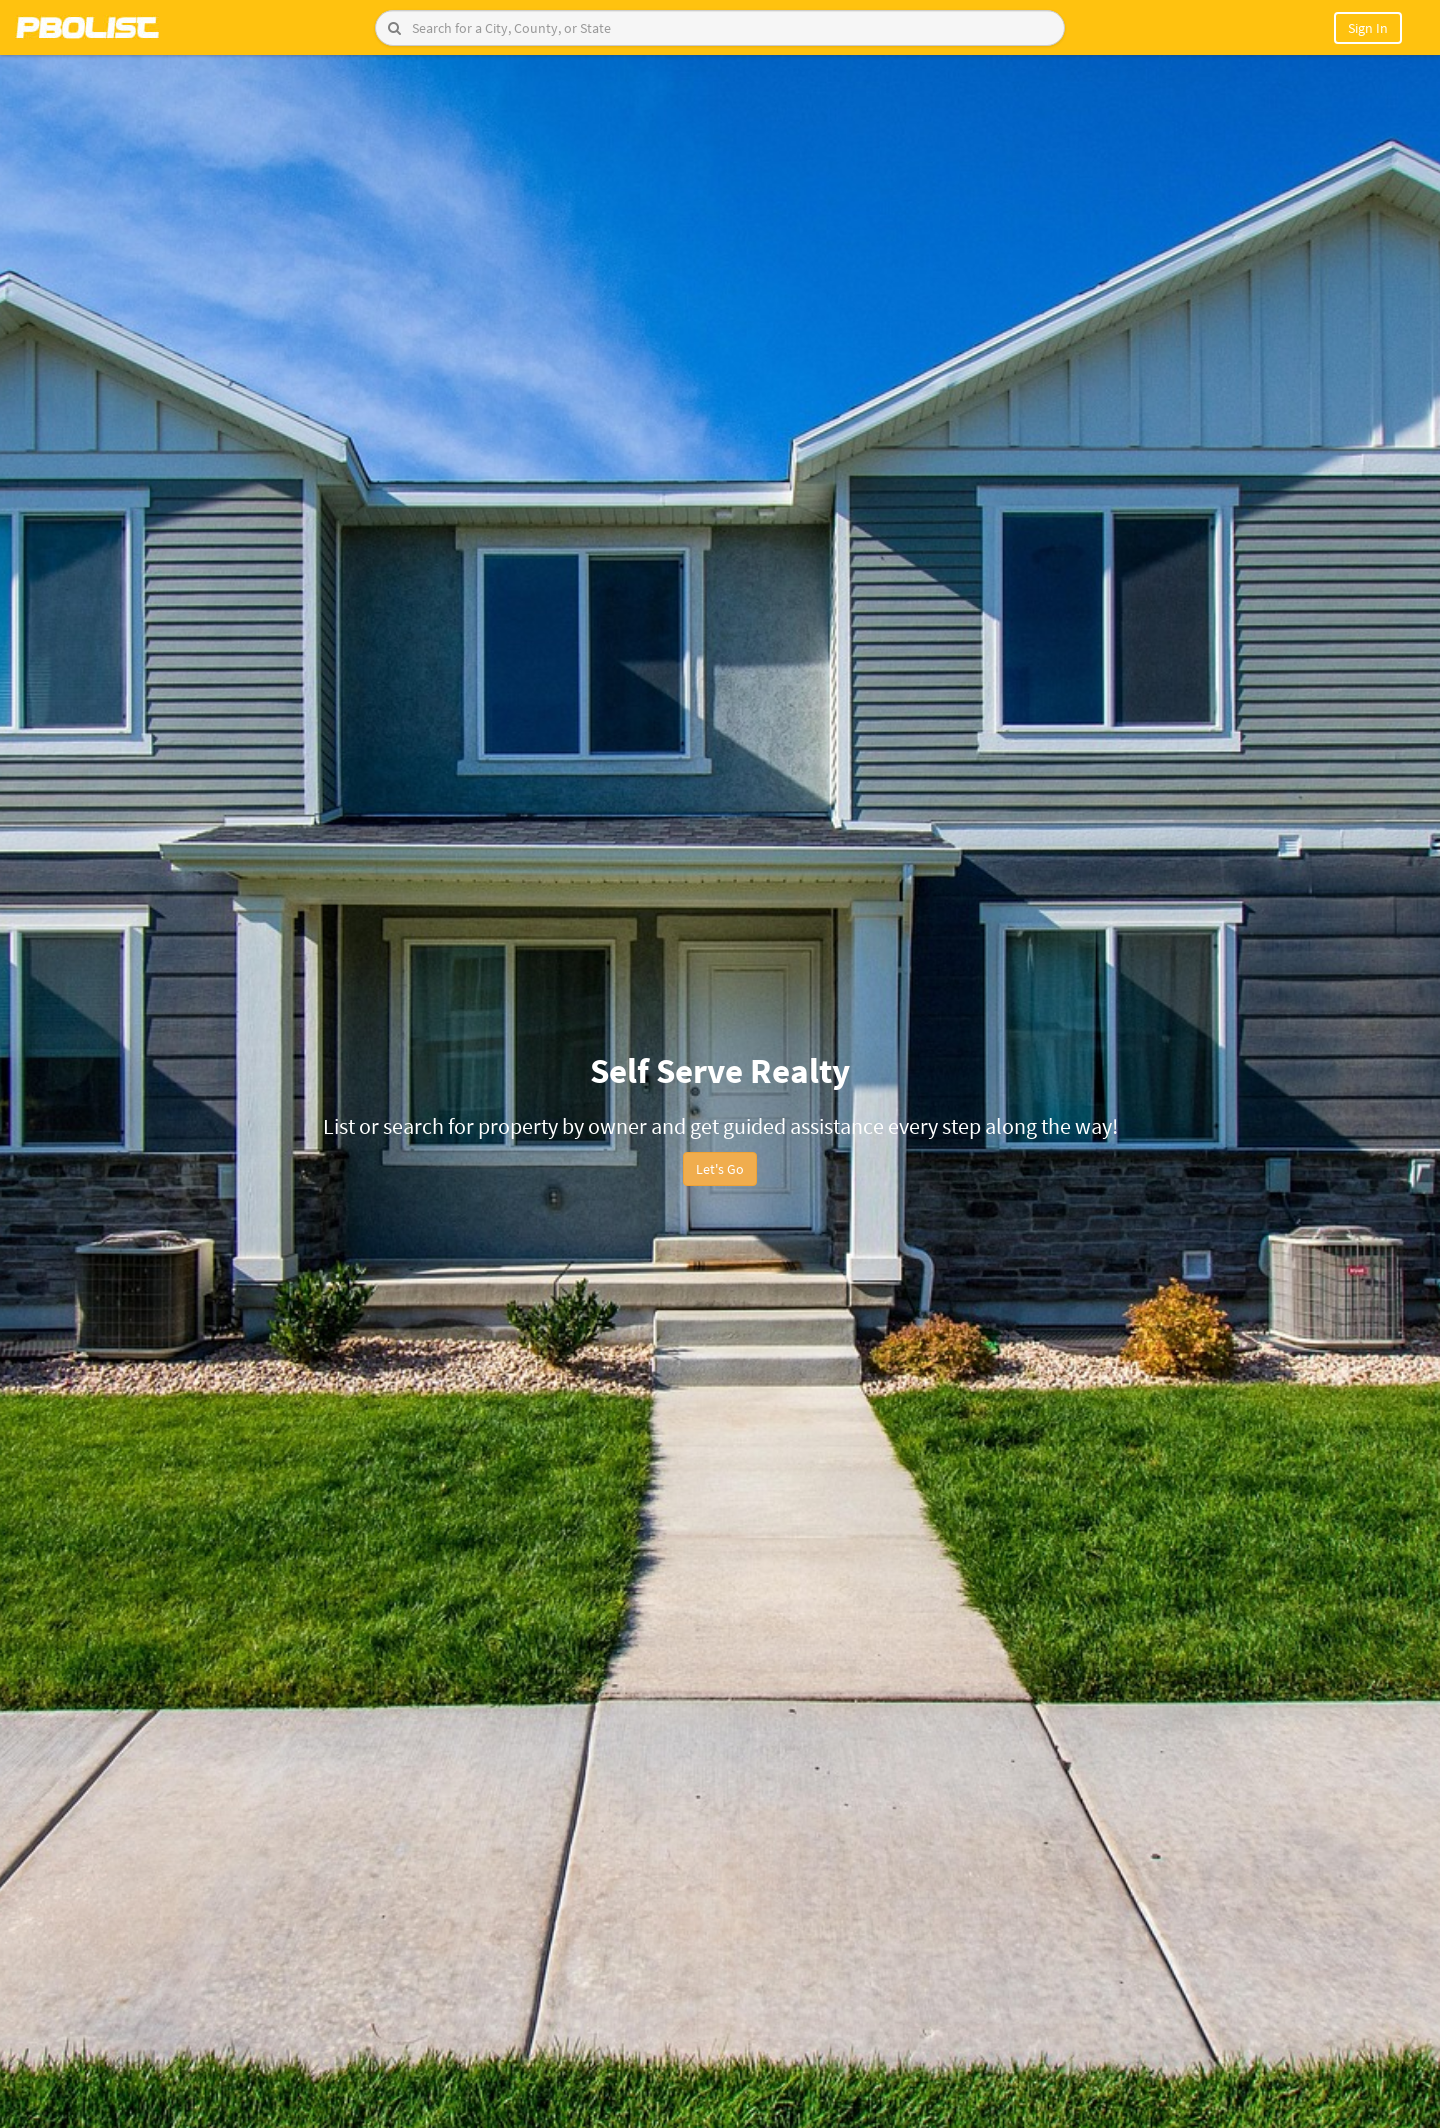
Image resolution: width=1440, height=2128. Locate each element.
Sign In (1368, 28)
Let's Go (720, 1169)
